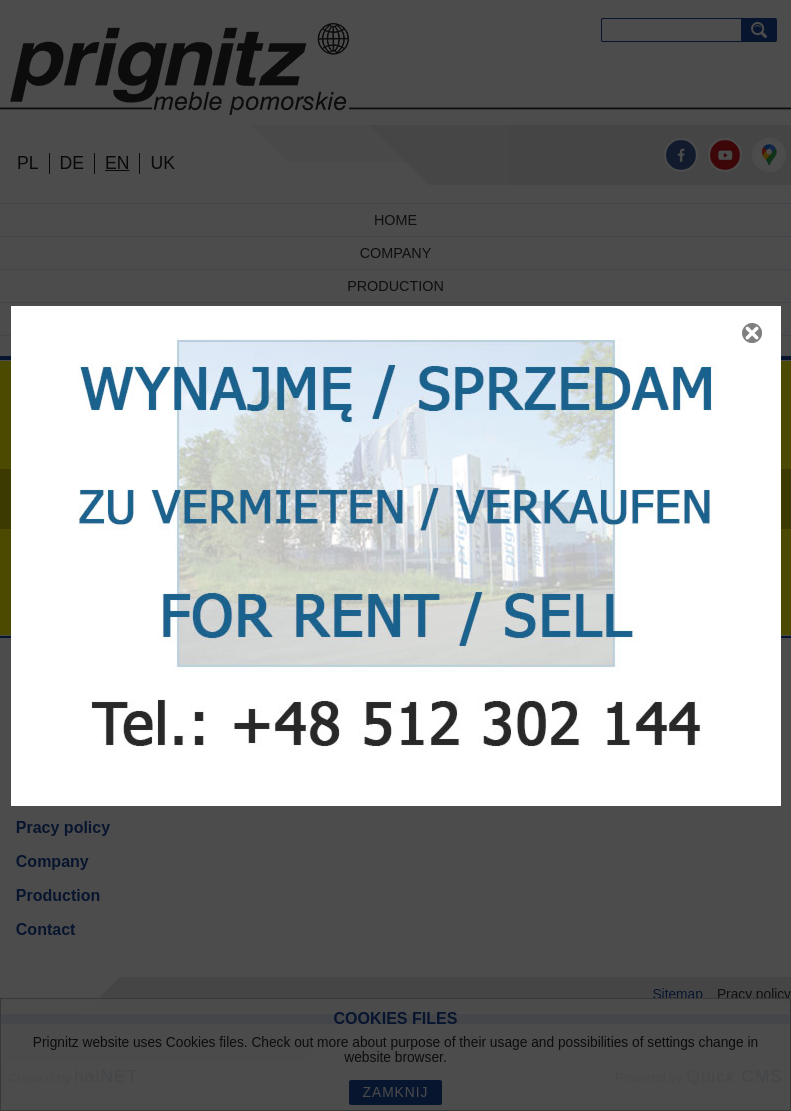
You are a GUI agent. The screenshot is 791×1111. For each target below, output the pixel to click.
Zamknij (752, 333)
